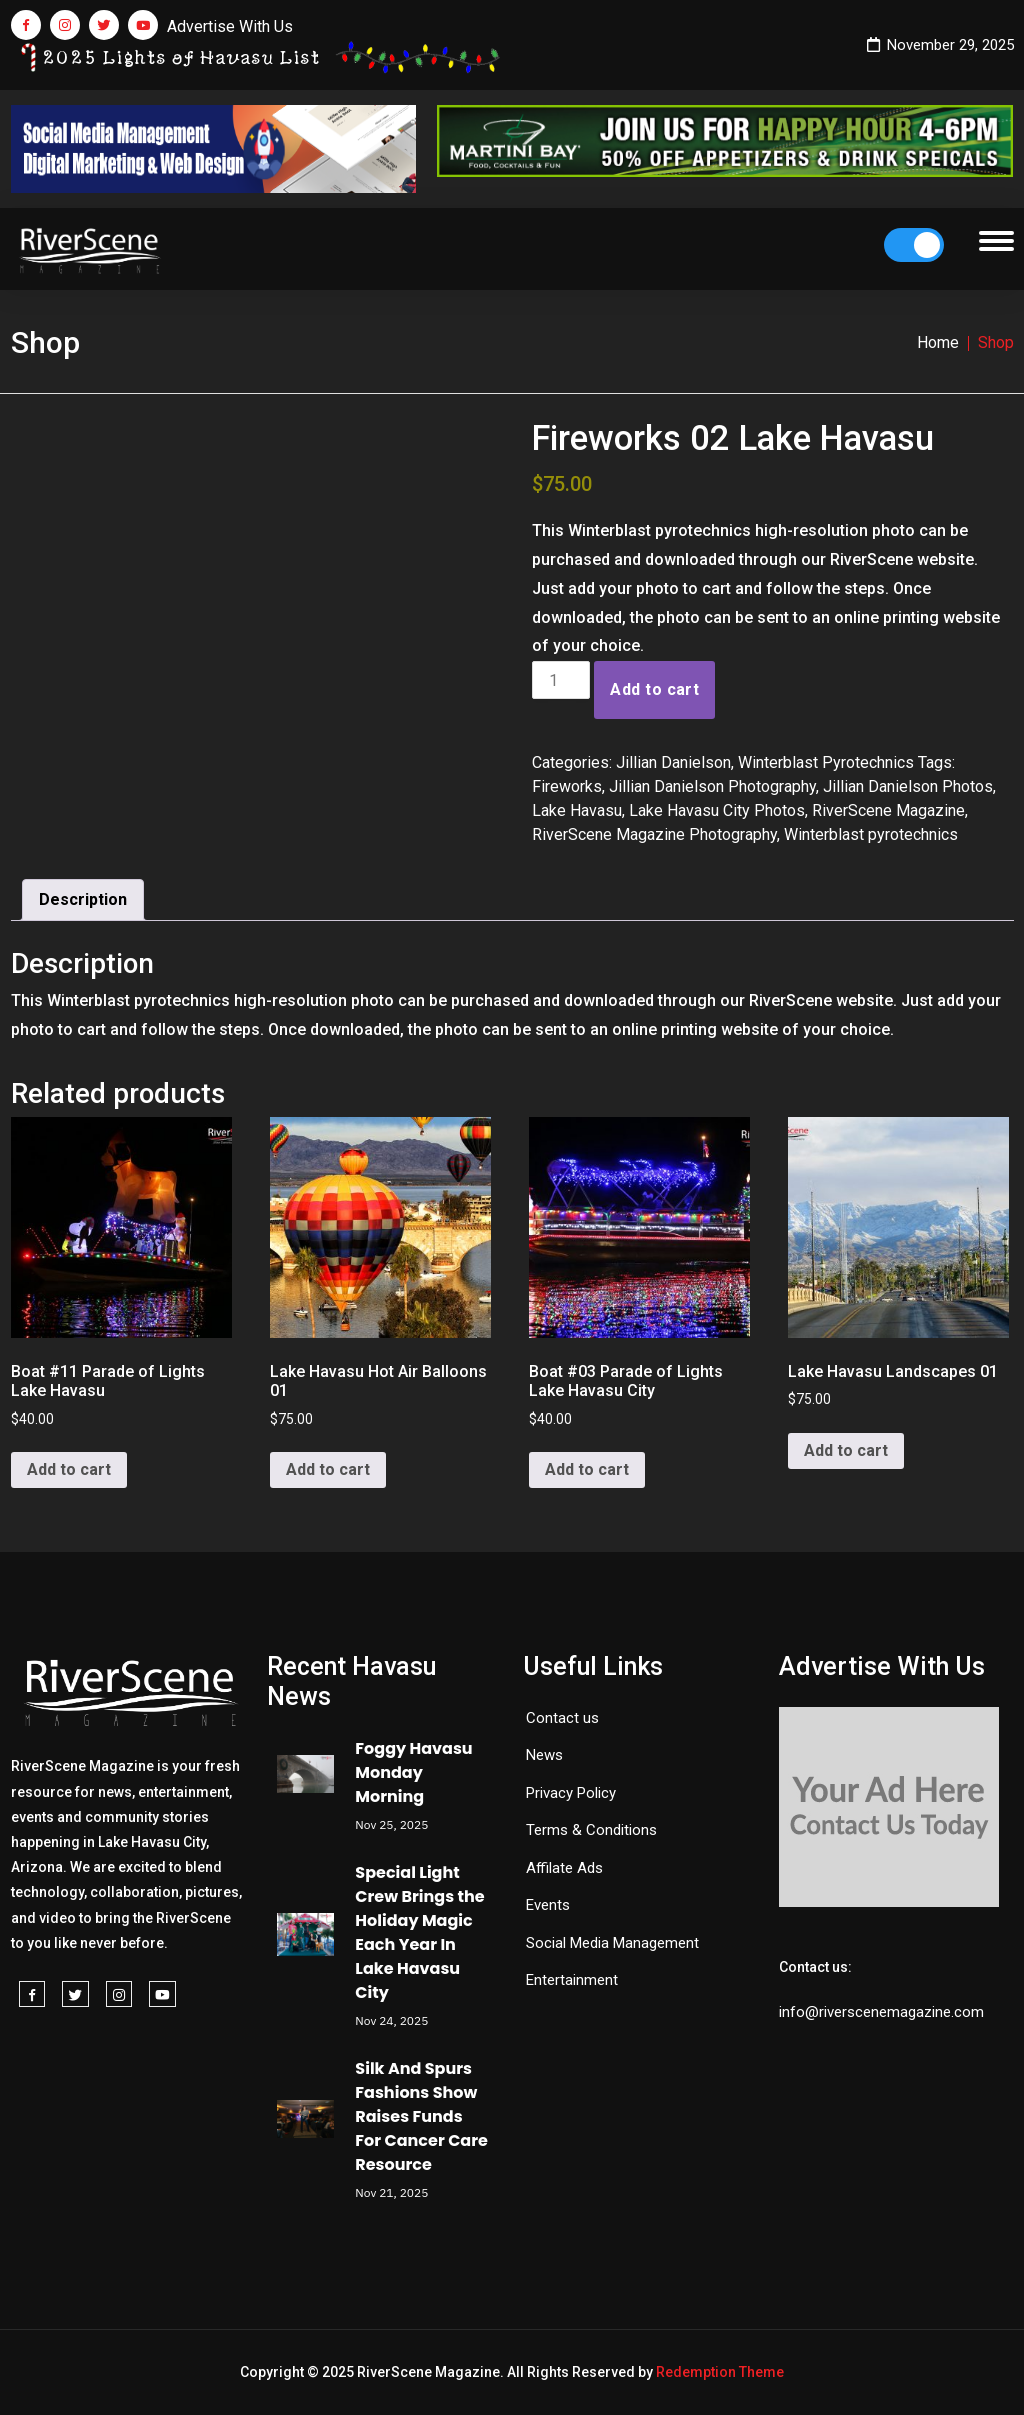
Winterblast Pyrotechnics (826, 762)
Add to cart (654, 689)
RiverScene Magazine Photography (654, 834)
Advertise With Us (230, 26)
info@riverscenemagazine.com (881, 2012)
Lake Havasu (577, 810)
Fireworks (567, 786)
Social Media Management (612, 1943)
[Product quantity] (561, 680)
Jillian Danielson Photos (908, 786)
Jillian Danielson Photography (712, 786)
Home (938, 342)
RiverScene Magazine (888, 810)
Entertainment (572, 1980)
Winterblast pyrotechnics (871, 834)
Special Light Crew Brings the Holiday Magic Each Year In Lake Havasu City (419, 1932)
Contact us (562, 1718)
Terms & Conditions (591, 1830)
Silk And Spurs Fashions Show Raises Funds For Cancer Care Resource (421, 2116)
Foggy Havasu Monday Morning (413, 1772)
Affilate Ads (564, 1868)
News (544, 1755)
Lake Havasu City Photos (717, 810)
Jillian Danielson (673, 762)
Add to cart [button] (69, 1469)
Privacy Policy (571, 1793)
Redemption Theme (720, 2372)
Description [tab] (83, 899)
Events (548, 1905)
